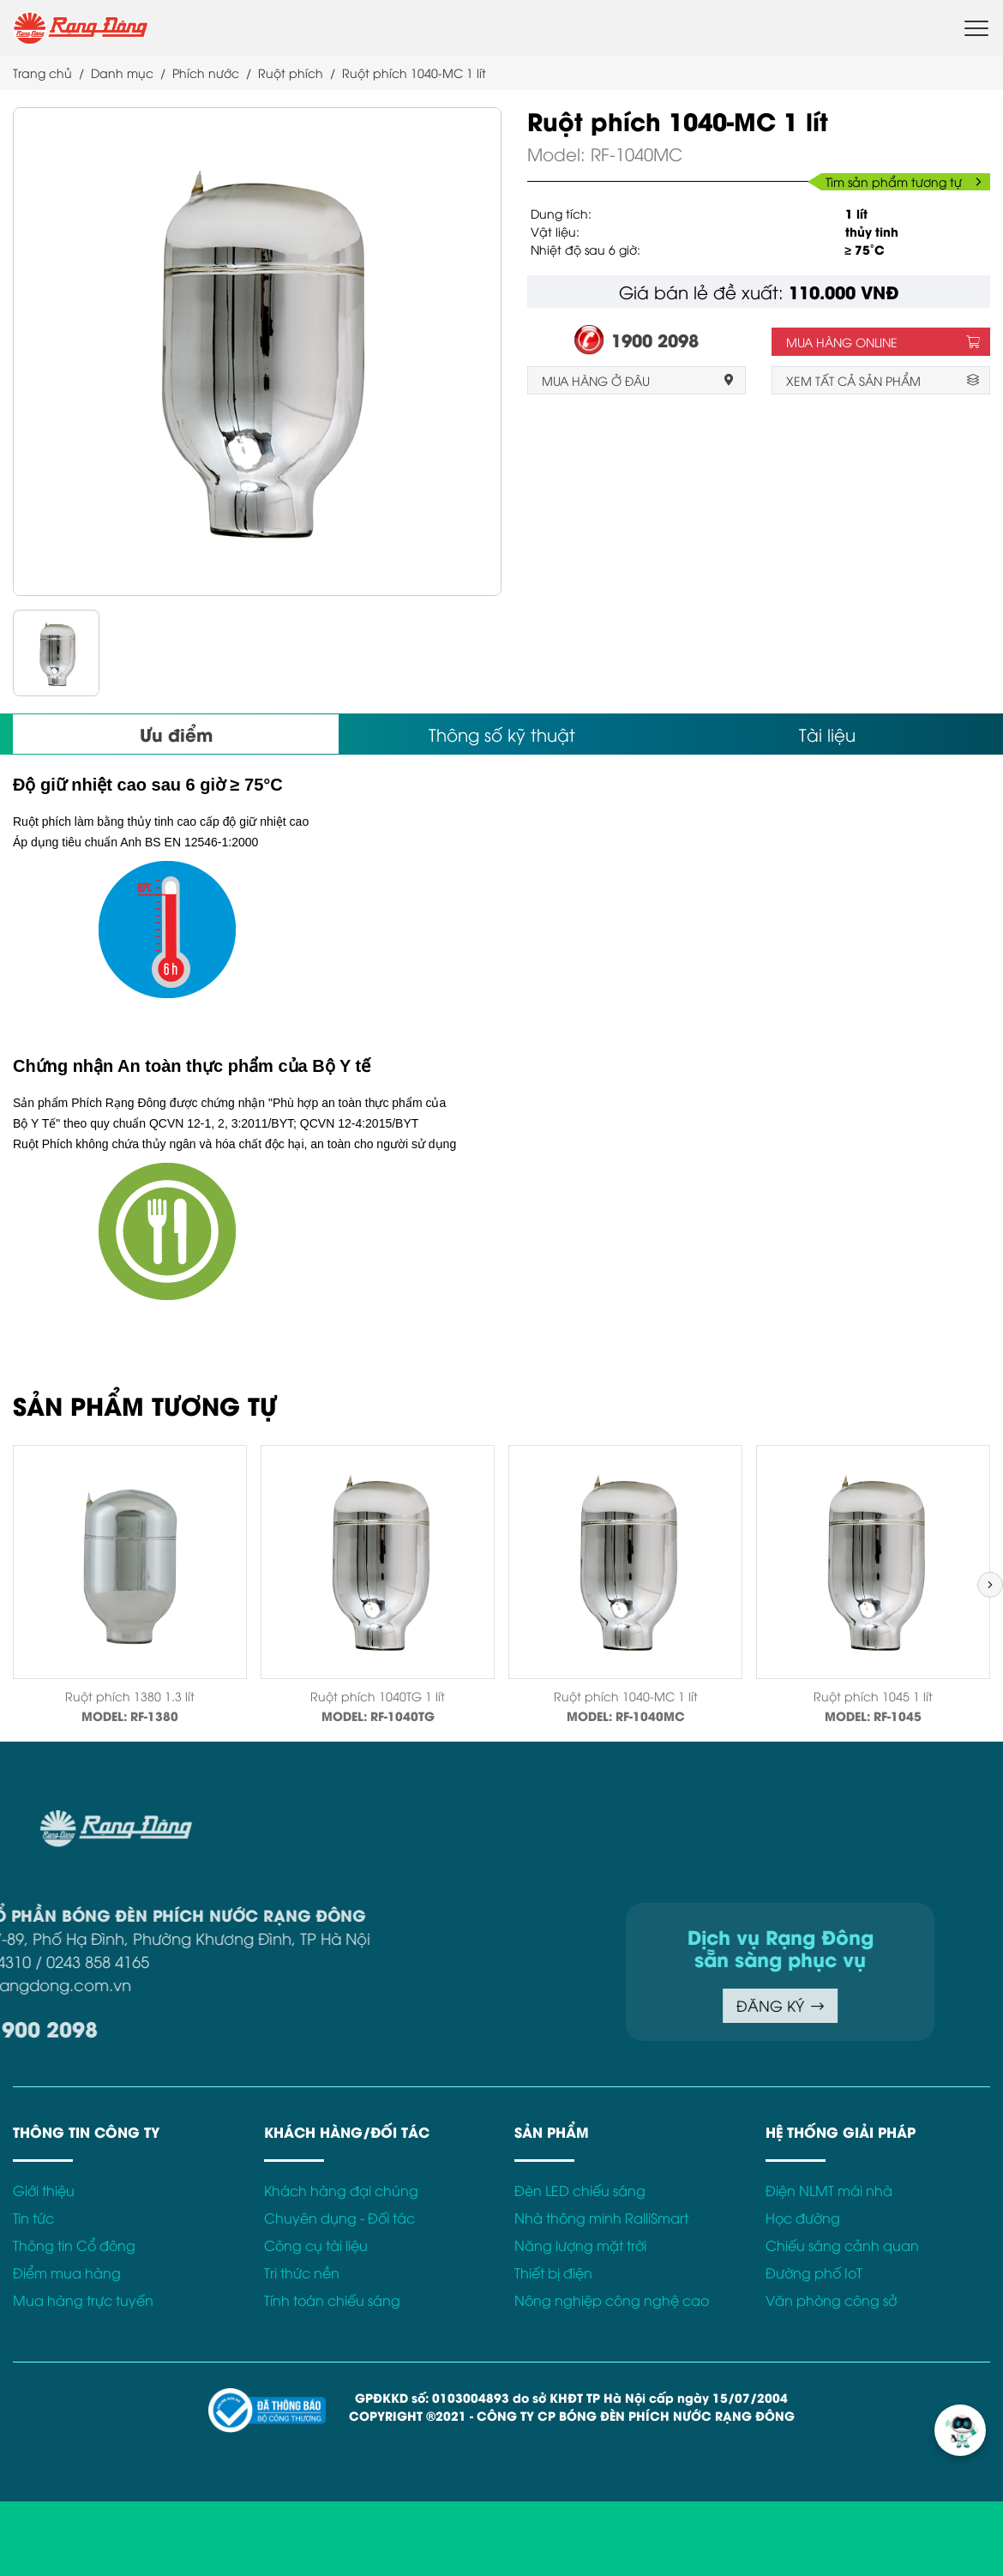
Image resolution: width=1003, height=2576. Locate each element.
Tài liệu (827, 733)
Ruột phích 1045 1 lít (873, 1696)
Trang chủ (42, 72)
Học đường (803, 2217)
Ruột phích (290, 72)
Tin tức (33, 2217)
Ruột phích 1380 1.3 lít (130, 1696)
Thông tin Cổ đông (74, 2245)
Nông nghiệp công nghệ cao (611, 2299)
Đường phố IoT (814, 2272)
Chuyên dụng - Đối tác (339, 2217)
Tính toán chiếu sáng (332, 2299)
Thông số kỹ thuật (502, 733)
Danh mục (122, 72)
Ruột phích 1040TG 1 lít (377, 1696)
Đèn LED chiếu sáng (580, 2190)
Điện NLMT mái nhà (829, 2190)
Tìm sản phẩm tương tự (904, 181)
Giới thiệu (44, 2190)
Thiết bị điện (553, 2272)
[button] (990, 1585)
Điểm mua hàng (67, 2272)
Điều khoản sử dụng (834, 1819)
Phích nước (205, 72)
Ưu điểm (176, 733)
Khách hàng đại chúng (341, 2190)
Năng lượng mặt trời (580, 2245)
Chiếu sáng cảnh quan (842, 2245)
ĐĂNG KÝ (613, 2005)
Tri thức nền (301, 2272)
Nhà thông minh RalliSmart (601, 2217)
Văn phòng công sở (831, 2299)
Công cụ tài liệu (316, 2245)
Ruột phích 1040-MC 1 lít (626, 1696)
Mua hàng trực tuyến (83, 2299)
